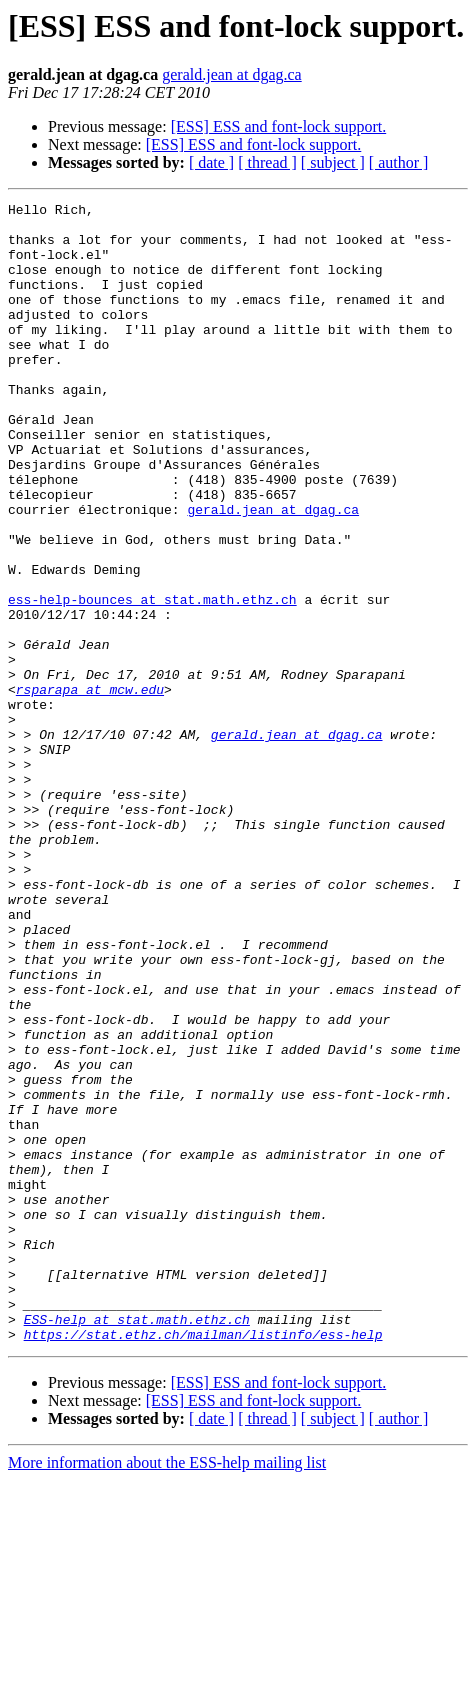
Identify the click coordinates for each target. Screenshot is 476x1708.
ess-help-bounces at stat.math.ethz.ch (152, 680)
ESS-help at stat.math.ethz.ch (137, 1544)
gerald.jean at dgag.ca (231, 74)
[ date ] (211, 162)
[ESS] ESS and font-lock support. (279, 126)
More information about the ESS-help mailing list (167, 1690)
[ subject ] (333, 162)
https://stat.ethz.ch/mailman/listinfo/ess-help (203, 1562)
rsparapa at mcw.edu (90, 788)
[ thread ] (267, 162)
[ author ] (399, 162)
